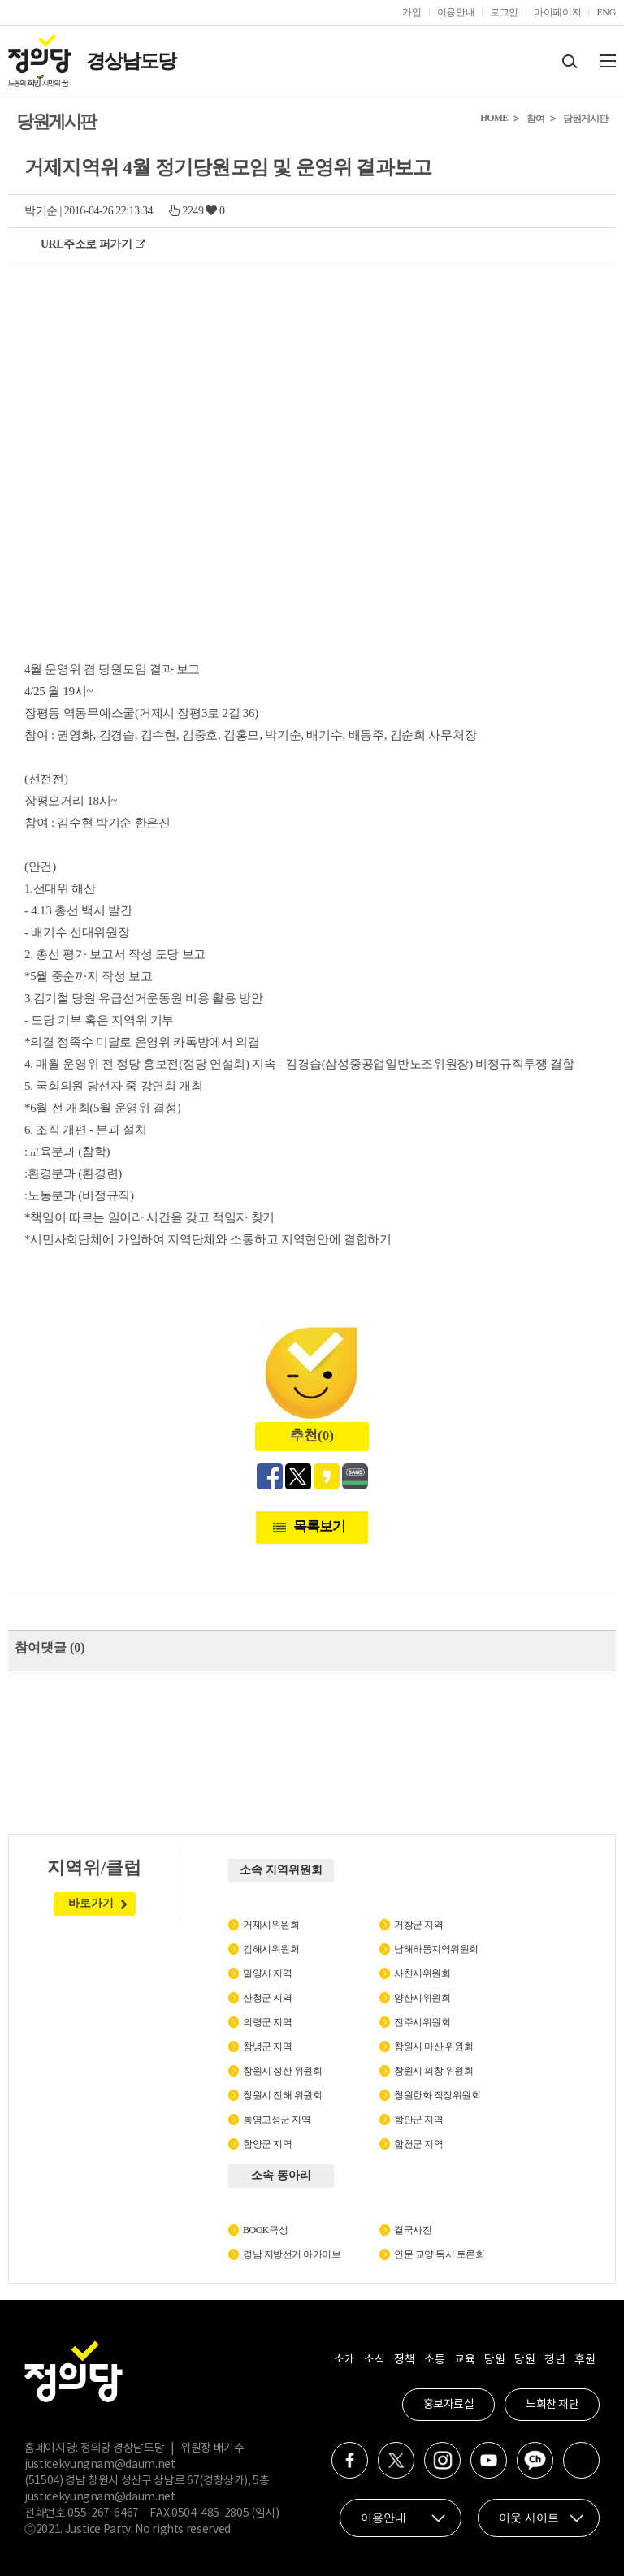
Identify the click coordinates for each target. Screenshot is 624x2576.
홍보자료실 (448, 2404)
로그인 (504, 12)
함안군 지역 (418, 2119)
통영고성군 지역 (276, 2119)
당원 (494, 2359)
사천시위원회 (422, 1973)
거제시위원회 (271, 1924)
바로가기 (91, 1903)
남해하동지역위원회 (436, 1949)
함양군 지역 (267, 2144)
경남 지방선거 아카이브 (291, 2254)
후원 (584, 2359)
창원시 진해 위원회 (282, 2095)
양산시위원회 (422, 1997)
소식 (374, 2359)
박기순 (41, 211)
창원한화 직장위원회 (437, 2095)
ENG (606, 12)
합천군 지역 (418, 2144)
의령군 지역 (267, 2022)
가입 (411, 12)
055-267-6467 (103, 2513)
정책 (404, 2359)
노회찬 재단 (552, 2404)
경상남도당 (131, 60)
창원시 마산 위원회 (433, 2046)
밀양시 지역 (267, 1973)
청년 (554, 2359)
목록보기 (319, 1526)
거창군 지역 (418, 1924)
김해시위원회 (271, 1949)
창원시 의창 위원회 (433, 2071)
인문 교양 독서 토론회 (439, 2254)
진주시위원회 (422, 2022)
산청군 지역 (267, 1997)
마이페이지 (557, 12)
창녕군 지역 (267, 2046)
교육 (464, 2359)
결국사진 (412, 2230)
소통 (434, 2359)
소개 (344, 2359)
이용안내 (456, 12)
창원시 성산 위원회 (282, 2071)
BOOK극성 (265, 2230)
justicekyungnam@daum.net (100, 2464)
